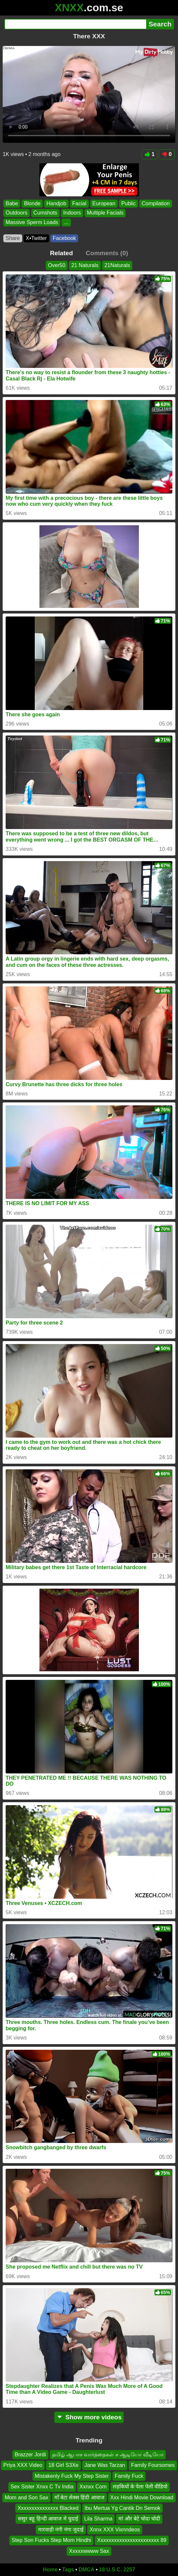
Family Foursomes (153, 2465)
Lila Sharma (98, 2519)
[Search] (75, 24)
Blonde (32, 203)
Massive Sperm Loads (32, 222)
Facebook (64, 238)
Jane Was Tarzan (105, 2465)
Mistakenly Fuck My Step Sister (72, 2476)
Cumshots (45, 213)
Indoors (72, 213)
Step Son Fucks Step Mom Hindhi (51, 2540)
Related (61, 253)
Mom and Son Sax (26, 2497)
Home (50, 2569)
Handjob (56, 203)
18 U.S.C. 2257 (117, 2569)
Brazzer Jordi (30, 2454)
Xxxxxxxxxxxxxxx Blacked (48, 2508)
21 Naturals (84, 265)
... (66, 222)
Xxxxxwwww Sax (89, 2551)
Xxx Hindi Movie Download (141, 2497)
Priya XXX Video (22, 2465)
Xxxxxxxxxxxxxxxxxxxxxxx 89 (131, 2540)
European (103, 203)
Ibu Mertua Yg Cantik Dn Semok (122, 2508)
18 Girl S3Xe (63, 2465)
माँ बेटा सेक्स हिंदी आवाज (79, 2497)
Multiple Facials (105, 213)
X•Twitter (36, 238)
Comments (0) (107, 253)
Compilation (155, 203)
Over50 (56, 265)
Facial (79, 203)
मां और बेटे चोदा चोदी (139, 2519)
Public (128, 203)
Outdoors (17, 213)
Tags (68, 2569)
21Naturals (117, 265)
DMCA (86, 2569)
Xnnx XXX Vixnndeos (114, 2529)
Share (13, 238)
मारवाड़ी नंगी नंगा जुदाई (61, 2529)
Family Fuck (129, 2476)
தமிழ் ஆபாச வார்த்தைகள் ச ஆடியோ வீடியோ (107, 2454)
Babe (12, 203)
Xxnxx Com (93, 2486)
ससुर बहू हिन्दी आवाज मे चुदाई (48, 2519)
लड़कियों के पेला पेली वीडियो (140, 2486)
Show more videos (89, 2417)
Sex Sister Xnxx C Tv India (42, 2486)
